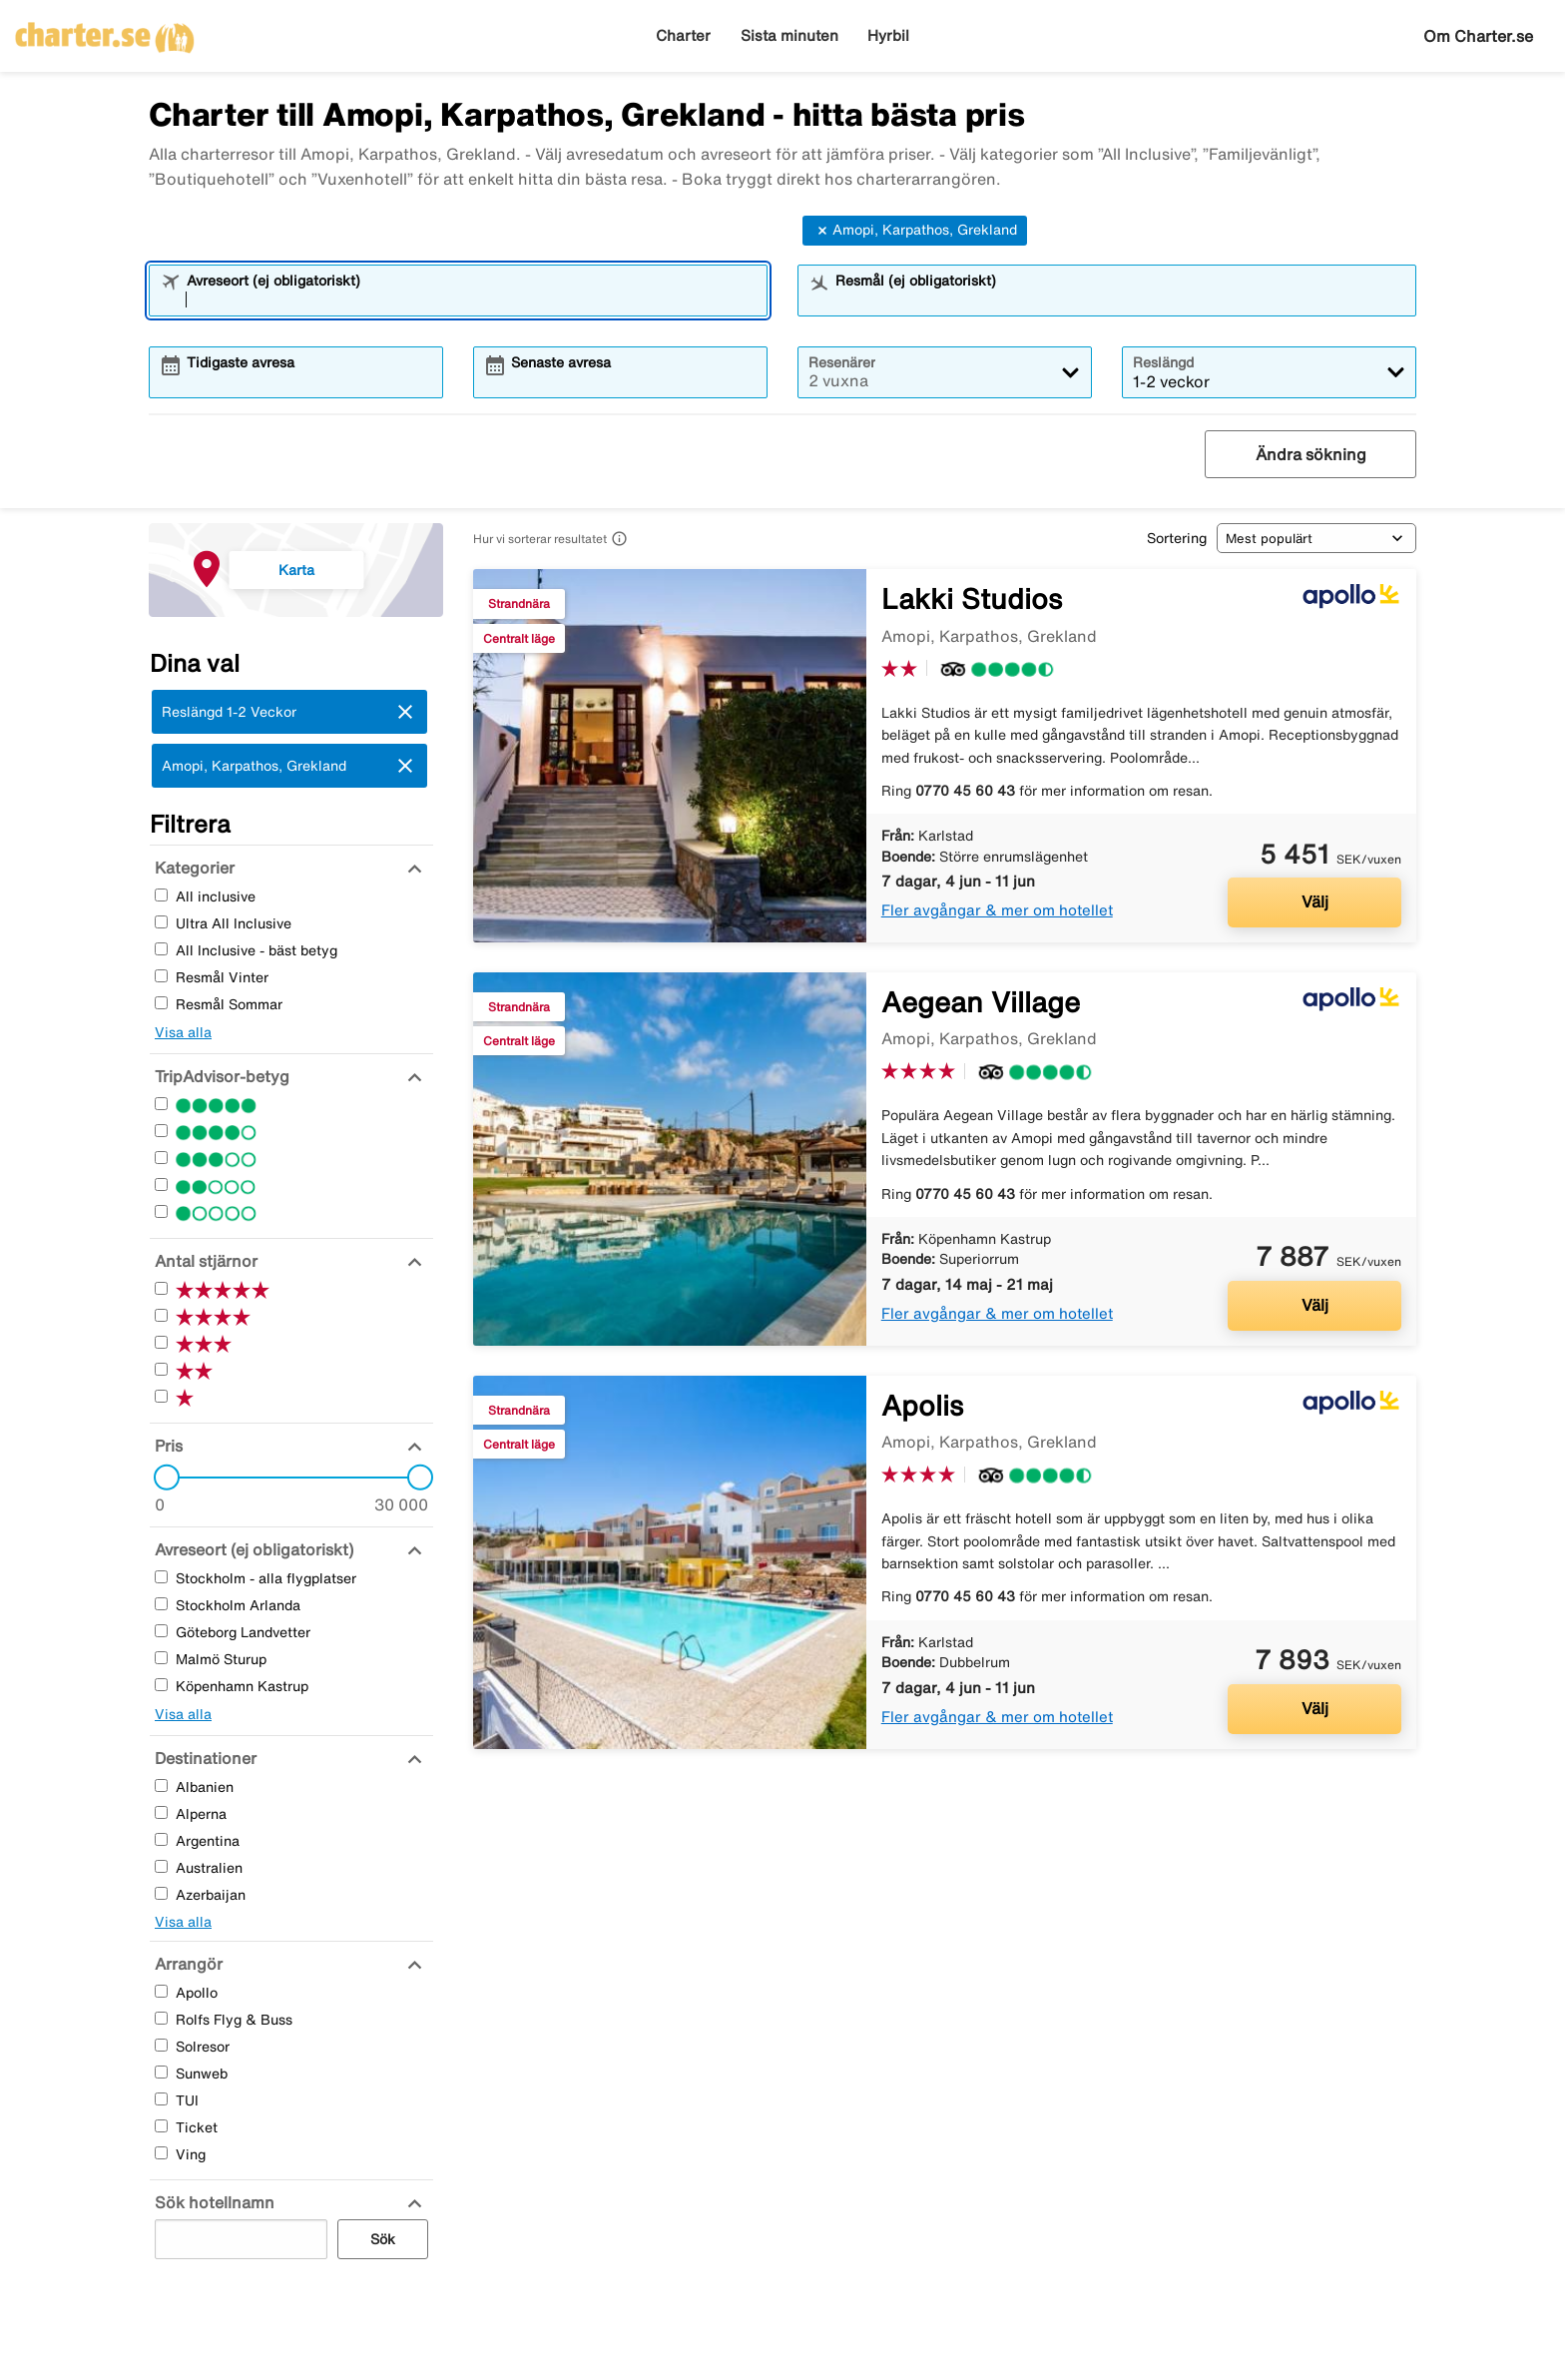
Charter (683, 35)
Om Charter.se (1478, 36)
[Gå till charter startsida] (105, 31)
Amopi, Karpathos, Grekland (914, 231)
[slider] (161, 1478)
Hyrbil (888, 35)
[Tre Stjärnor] (161, 1157)
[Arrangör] (186, 1964)
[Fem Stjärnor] (161, 1103)
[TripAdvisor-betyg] (219, 1076)
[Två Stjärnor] (161, 1184)
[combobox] (471, 299)
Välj (1315, 901)
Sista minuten (789, 35)
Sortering (1177, 538)
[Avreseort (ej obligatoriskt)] (251, 1549)
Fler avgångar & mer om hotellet (997, 909)
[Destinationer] (203, 1758)
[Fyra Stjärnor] (161, 1130)
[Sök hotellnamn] (212, 2202)
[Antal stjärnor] (204, 1261)
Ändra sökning (1311, 454)
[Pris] (166, 1446)
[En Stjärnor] (161, 1211)
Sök (382, 2239)
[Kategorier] (192, 868)
